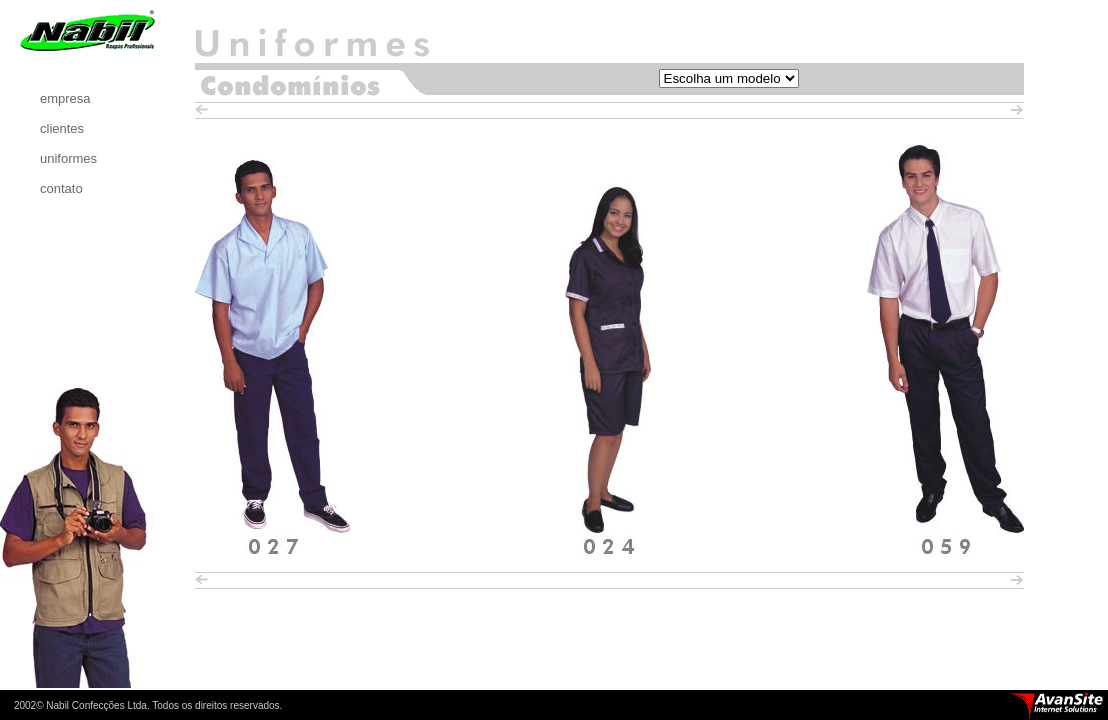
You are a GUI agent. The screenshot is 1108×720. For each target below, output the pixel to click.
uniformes (68, 158)
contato (61, 188)
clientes (62, 128)
